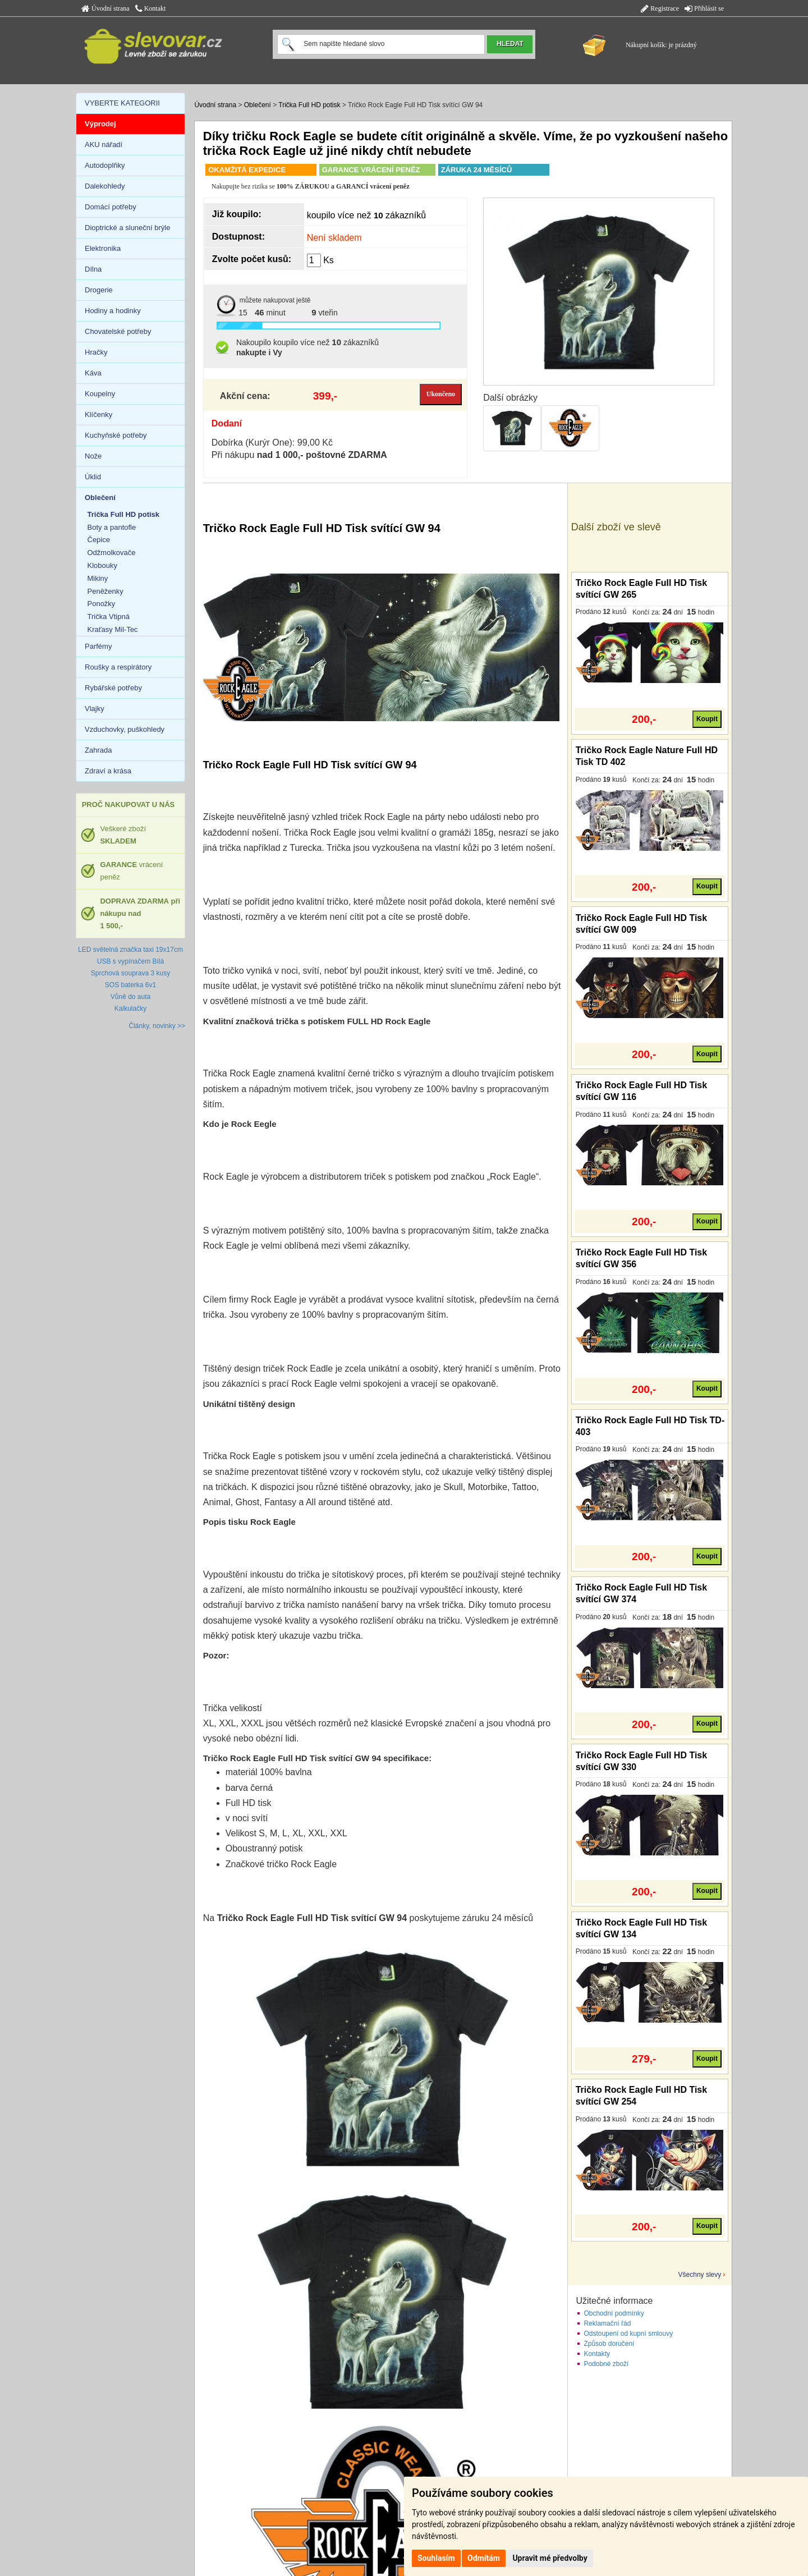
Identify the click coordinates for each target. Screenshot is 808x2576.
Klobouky (102, 565)
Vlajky (94, 708)
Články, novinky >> (157, 1026)
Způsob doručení (609, 2344)
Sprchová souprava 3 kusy (130, 973)
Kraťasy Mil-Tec (113, 629)
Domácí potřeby (110, 207)
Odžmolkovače (112, 552)
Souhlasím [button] (436, 2558)
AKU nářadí (103, 144)
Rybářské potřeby (113, 688)
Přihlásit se (704, 8)
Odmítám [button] (483, 2558)
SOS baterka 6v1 (130, 985)
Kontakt (150, 8)
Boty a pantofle (112, 527)
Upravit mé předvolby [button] (549, 2558)
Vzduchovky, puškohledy (124, 729)
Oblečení (257, 105)
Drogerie (99, 290)
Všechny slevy (700, 2275)
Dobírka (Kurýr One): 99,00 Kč (272, 442)
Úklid (93, 477)
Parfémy (98, 646)
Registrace (660, 8)
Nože (93, 456)
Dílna (93, 269)
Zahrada (98, 750)
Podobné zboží (606, 2364)
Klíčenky (98, 414)
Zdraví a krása (108, 771)
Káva (93, 373)
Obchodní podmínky (614, 2313)
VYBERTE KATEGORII (122, 103)
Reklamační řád (607, 2323)
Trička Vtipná (109, 616)
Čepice (99, 539)
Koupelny (100, 393)
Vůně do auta (130, 997)
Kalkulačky (130, 1008)
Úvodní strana (105, 8)
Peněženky (105, 591)
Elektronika (103, 248)
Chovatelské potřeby (118, 331)
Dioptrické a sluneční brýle (127, 227)
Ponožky (102, 603)
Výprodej (100, 124)
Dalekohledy (105, 186)
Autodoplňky (105, 165)
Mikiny (98, 578)
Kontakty (597, 2354)
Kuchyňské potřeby (116, 435)
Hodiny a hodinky (113, 310)
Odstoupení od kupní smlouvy (628, 2333)
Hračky (96, 352)
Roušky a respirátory (118, 667)
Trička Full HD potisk (309, 105)
